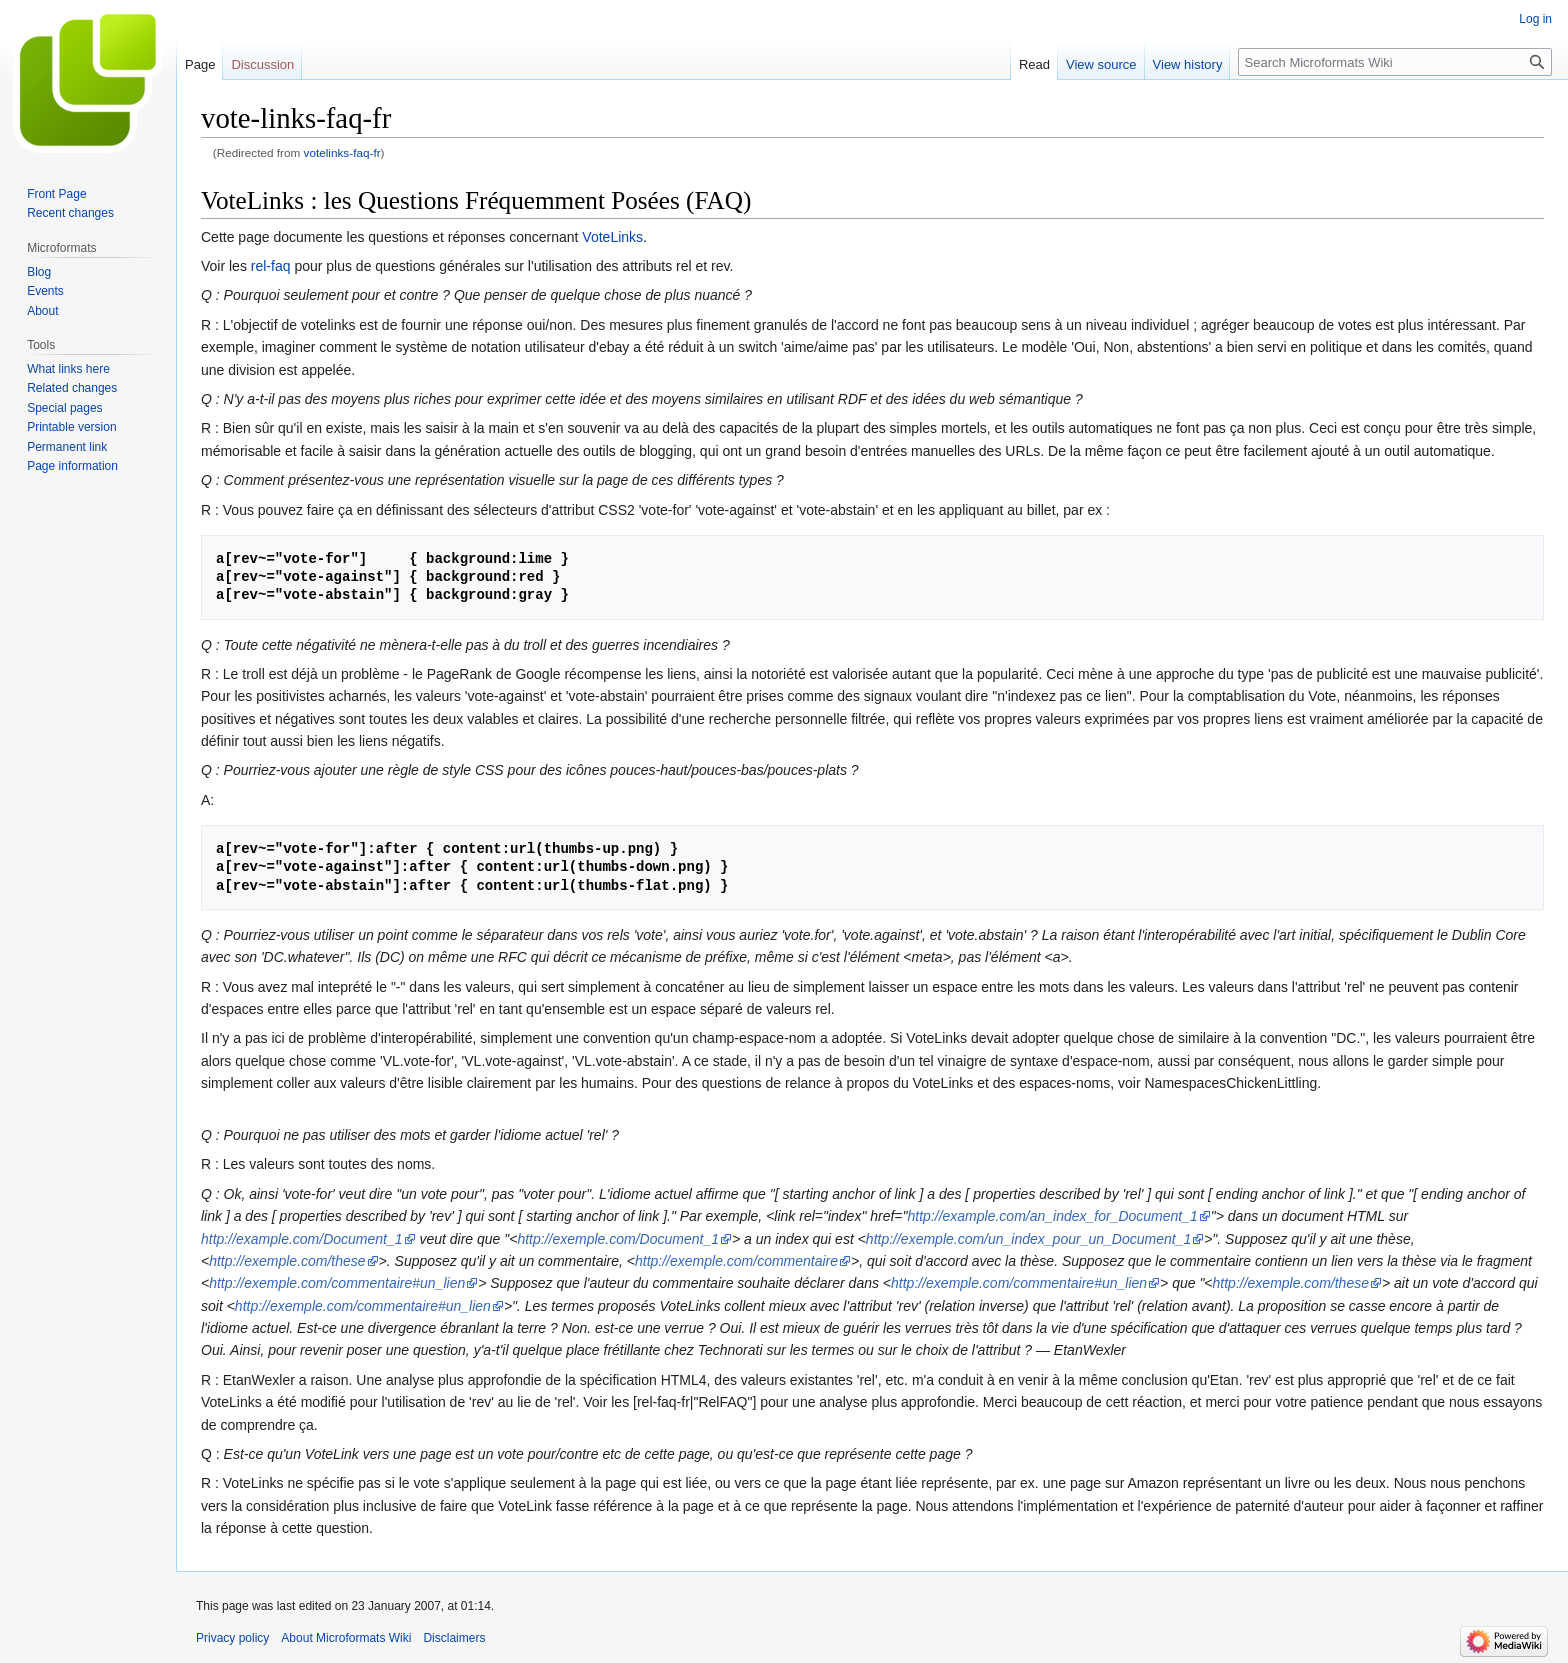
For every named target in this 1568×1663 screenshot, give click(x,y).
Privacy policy (232, 1638)
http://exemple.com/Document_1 (618, 1239)
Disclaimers (454, 1638)
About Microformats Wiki (346, 1638)
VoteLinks (612, 237)
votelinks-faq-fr (342, 152)
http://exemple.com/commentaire (736, 1261)
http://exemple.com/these (287, 1261)
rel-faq (271, 266)
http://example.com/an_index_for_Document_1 (1053, 1216)
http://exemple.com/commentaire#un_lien (337, 1283)
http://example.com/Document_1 (302, 1239)
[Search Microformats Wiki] (1395, 62)
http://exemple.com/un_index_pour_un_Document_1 (1028, 1239)
